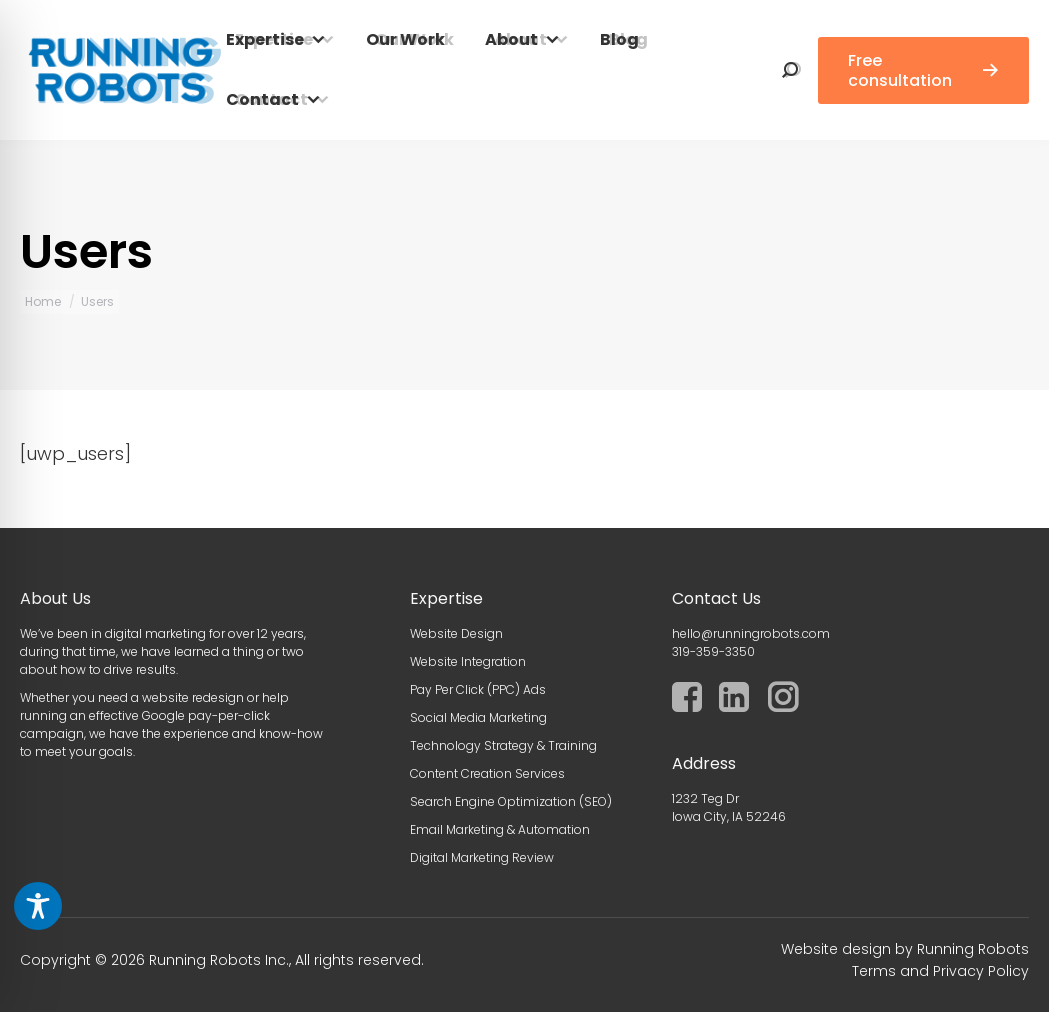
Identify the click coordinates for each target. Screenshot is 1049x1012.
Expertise (265, 39)
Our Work (405, 39)
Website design (836, 949)
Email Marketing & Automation (500, 829)
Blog (619, 39)
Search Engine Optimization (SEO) (511, 801)
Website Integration (468, 661)
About (511, 39)
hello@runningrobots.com (751, 633)
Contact (262, 99)
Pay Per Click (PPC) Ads (478, 689)
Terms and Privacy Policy (940, 971)
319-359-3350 (713, 651)
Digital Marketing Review (482, 857)
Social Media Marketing (478, 717)
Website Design (456, 633)
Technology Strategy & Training (503, 745)
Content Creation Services (487, 773)
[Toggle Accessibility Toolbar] (38, 906)
